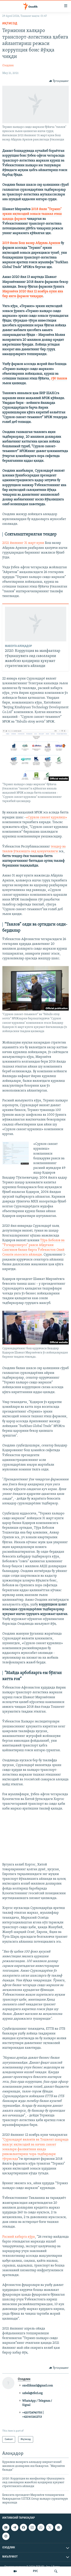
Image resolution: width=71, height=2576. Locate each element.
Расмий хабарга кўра (18, 2237)
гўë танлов (59, 378)
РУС (35, 2571)
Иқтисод (9, 23)
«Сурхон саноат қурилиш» (46, 817)
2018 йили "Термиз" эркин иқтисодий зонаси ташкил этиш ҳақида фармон (32, 214)
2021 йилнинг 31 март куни (23, 543)
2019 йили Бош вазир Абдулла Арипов (31, 243)
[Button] (59, 81)
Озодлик (8, 65)
